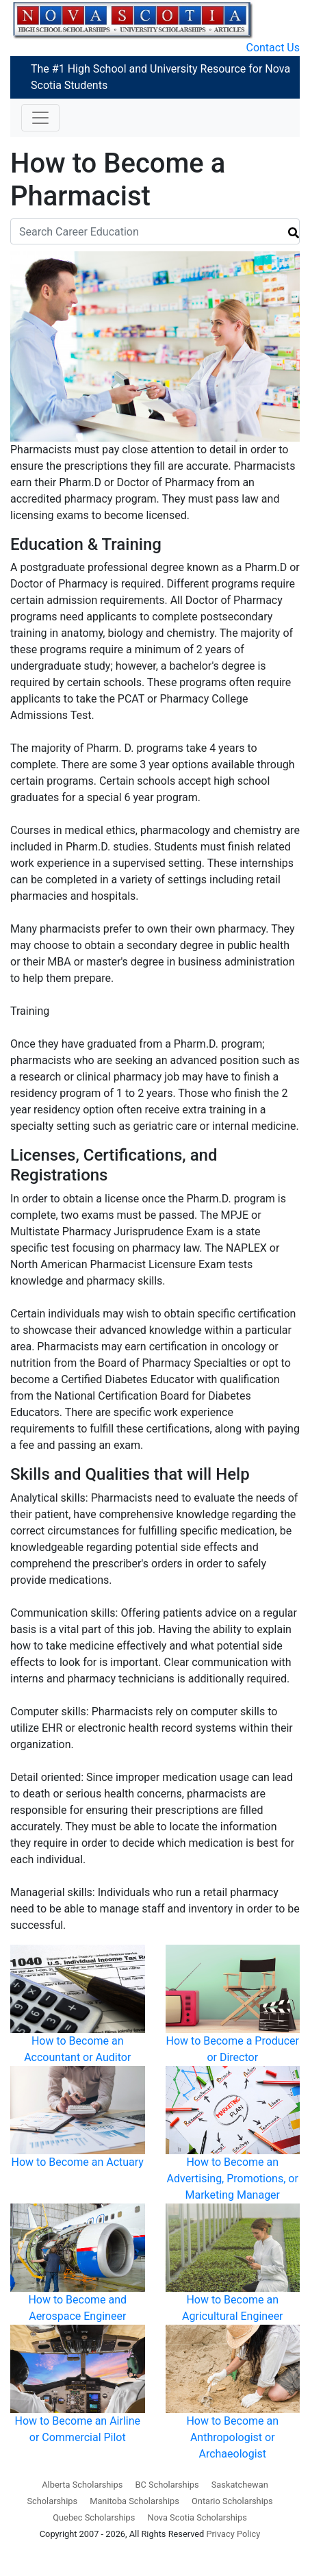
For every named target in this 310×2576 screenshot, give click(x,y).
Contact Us (273, 47)
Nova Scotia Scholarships (197, 2517)
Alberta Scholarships (82, 2484)
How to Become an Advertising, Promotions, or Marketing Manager (232, 2178)
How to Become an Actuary (78, 2162)
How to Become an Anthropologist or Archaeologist (232, 2437)
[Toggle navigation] (40, 117)
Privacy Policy (233, 2534)
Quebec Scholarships (94, 2517)
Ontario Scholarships (232, 2501)
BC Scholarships (166, 2484)
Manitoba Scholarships (134, 2501)
